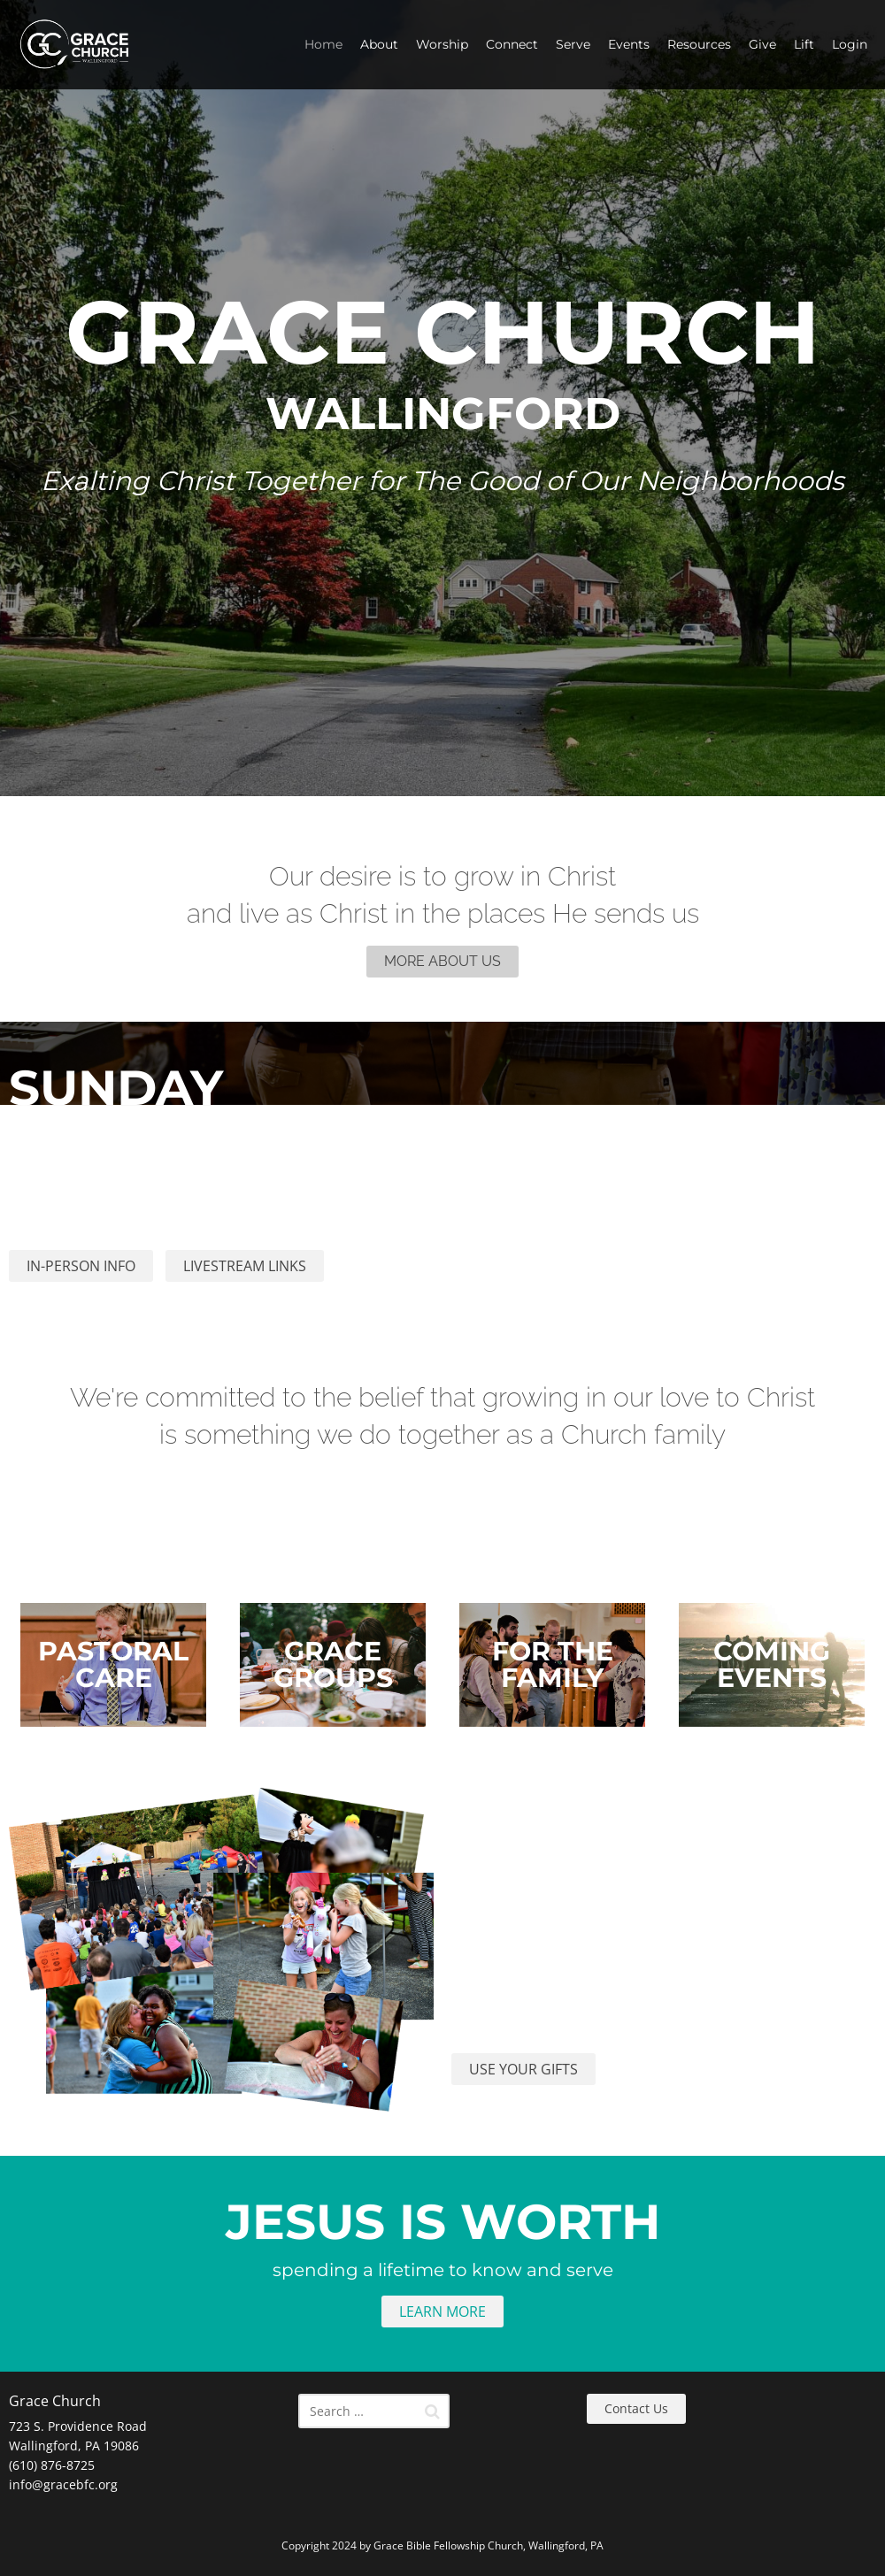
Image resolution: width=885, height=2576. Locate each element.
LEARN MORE (442, 2311)
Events (629, 44)
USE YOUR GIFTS (523, 2069)
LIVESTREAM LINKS (244, 1266)
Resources (699, 44)
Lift (804, 44)
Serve (573, 44)
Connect (512, 44)
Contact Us (636, 2408)
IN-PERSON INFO (81, 1266)
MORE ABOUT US (442, 961)
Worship (442, 44)
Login (849, 44)
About (379, 44)
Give (762, 44)
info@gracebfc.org (63, 2484)
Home (323, 44)
